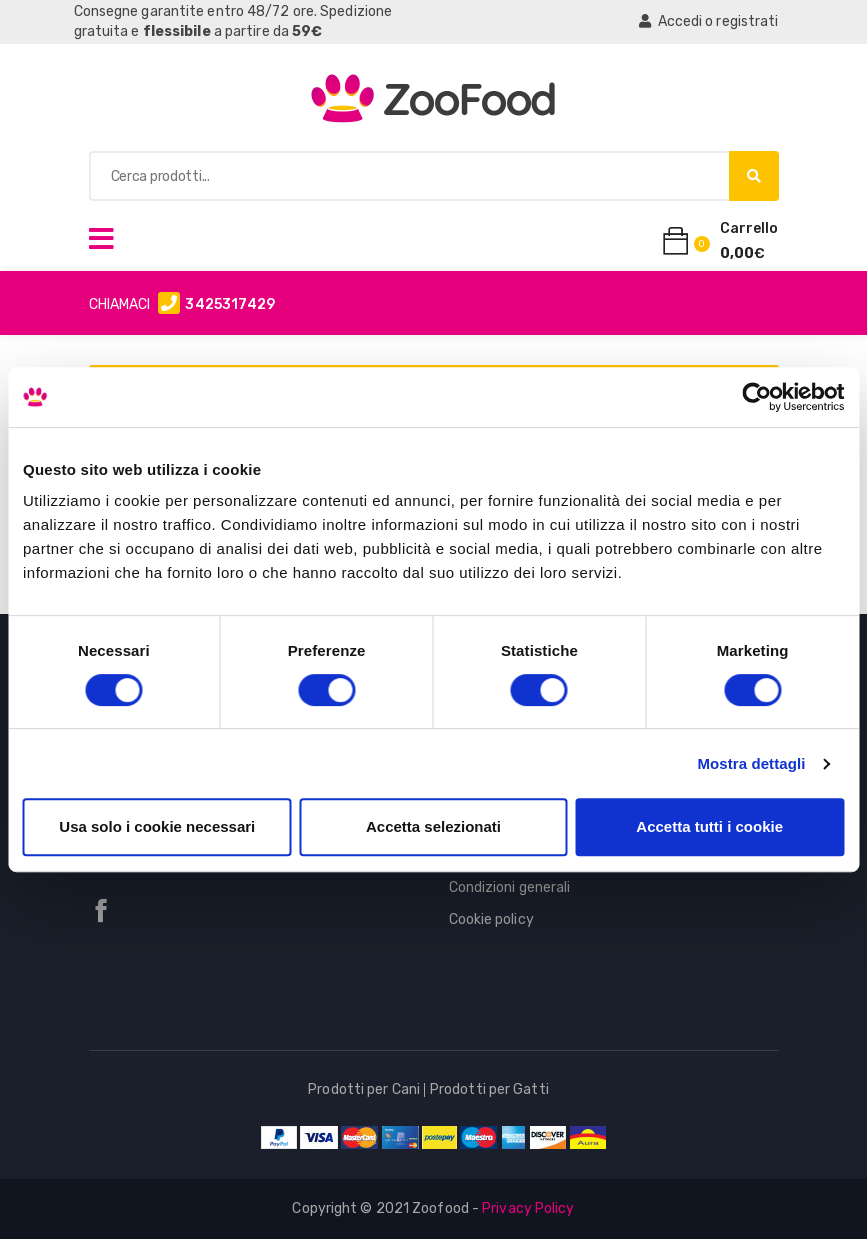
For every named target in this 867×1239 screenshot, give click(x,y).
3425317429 (230, 304)
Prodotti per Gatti (489, 1089)
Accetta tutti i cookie (709, 826)
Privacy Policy (528, 1208)
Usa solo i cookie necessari (157, 826)
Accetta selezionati (433, 826)
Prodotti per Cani (364, 1089)
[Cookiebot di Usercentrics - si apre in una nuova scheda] (756, 397)
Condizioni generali (510, 887)
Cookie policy (491, 919)
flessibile (177, 31)
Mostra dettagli (751, 763)
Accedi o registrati (708, 21)
